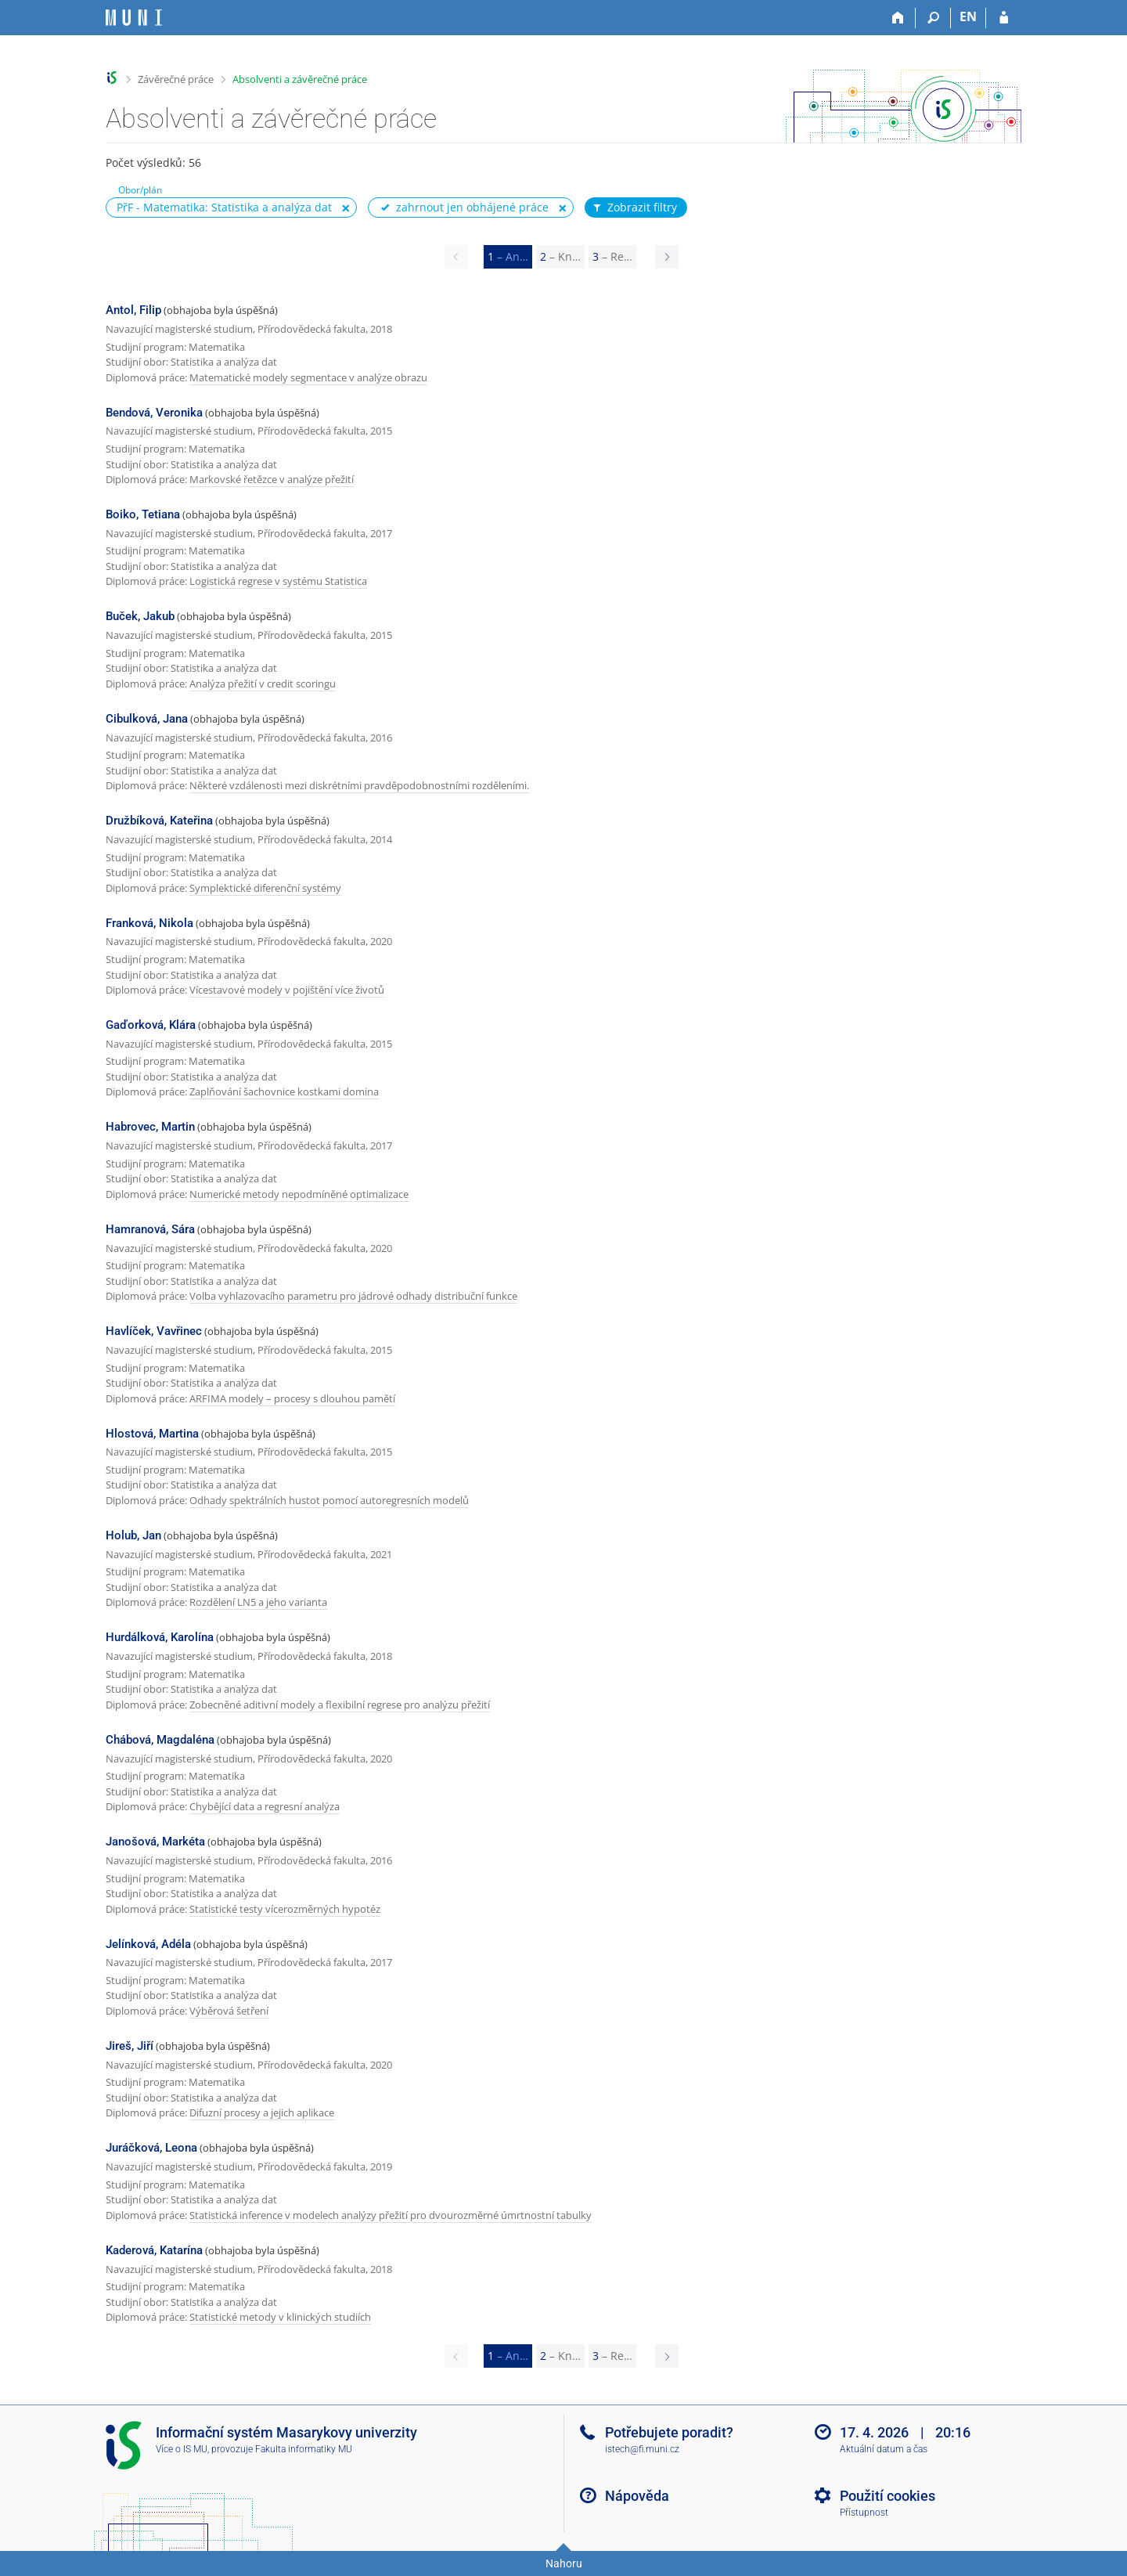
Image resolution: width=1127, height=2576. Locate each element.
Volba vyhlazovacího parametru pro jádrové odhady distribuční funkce (353, 1296)
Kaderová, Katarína (154, 2250)
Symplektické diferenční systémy (265, 888)
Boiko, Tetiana (143, 514)
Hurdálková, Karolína (160, 1637)
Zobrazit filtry (634, 207)
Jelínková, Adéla (148, 1944)
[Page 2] (667, 257)
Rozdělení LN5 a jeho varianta (258, 1602)
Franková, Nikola (149, 923)
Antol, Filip (133, 310)
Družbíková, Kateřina (159, 821)
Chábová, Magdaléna (160, 1740)
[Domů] (898, 18)
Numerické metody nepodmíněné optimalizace (299, 1194)
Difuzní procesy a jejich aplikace (261, 2112)
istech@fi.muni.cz (642, 2449)
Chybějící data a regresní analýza (264, 1806)
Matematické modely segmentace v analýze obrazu (308, 377)
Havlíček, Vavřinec (154, 1331)
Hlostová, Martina (152, 1434)
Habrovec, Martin (150, 1127)
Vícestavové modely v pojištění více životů (286, 990)
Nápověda (637, 2496)
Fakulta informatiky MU (303, 2449)
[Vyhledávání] (933, 18)
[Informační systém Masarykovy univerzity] (134, 17)
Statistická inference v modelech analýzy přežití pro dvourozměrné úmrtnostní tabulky (390, 2215)
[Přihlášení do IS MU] (1003, 18)
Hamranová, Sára (150, 1229)
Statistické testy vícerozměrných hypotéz (284, 1909)
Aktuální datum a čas (883, 2449)
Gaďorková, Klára (151, 1025)
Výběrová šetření (228, 2011)
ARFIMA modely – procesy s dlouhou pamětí (292, 1398)
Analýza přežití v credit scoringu (262, 683)
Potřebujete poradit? (669, 2432)
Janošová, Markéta (155, 1842)
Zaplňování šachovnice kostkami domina (284, 1091)
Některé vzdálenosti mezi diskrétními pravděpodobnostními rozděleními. (359, 785)
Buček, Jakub (140, 616)
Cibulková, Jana (147, 719)
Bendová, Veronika (154, 413)
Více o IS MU (181, 2449)
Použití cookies (887, 2496)
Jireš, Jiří (129, 2046)
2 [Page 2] (560, 256)
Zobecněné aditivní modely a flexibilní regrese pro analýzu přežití (339, 1704)
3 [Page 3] (612, 256)
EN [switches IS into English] (968, 16)
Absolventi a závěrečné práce (299, 79)
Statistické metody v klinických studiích (280, 2317)
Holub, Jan (133, 1535)
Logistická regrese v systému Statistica (278, 581)
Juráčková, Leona (151, 2148)
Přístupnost (864, 2512)
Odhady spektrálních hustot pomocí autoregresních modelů (329, 1500)
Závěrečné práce (176, 79)
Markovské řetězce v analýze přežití (271, 479)
